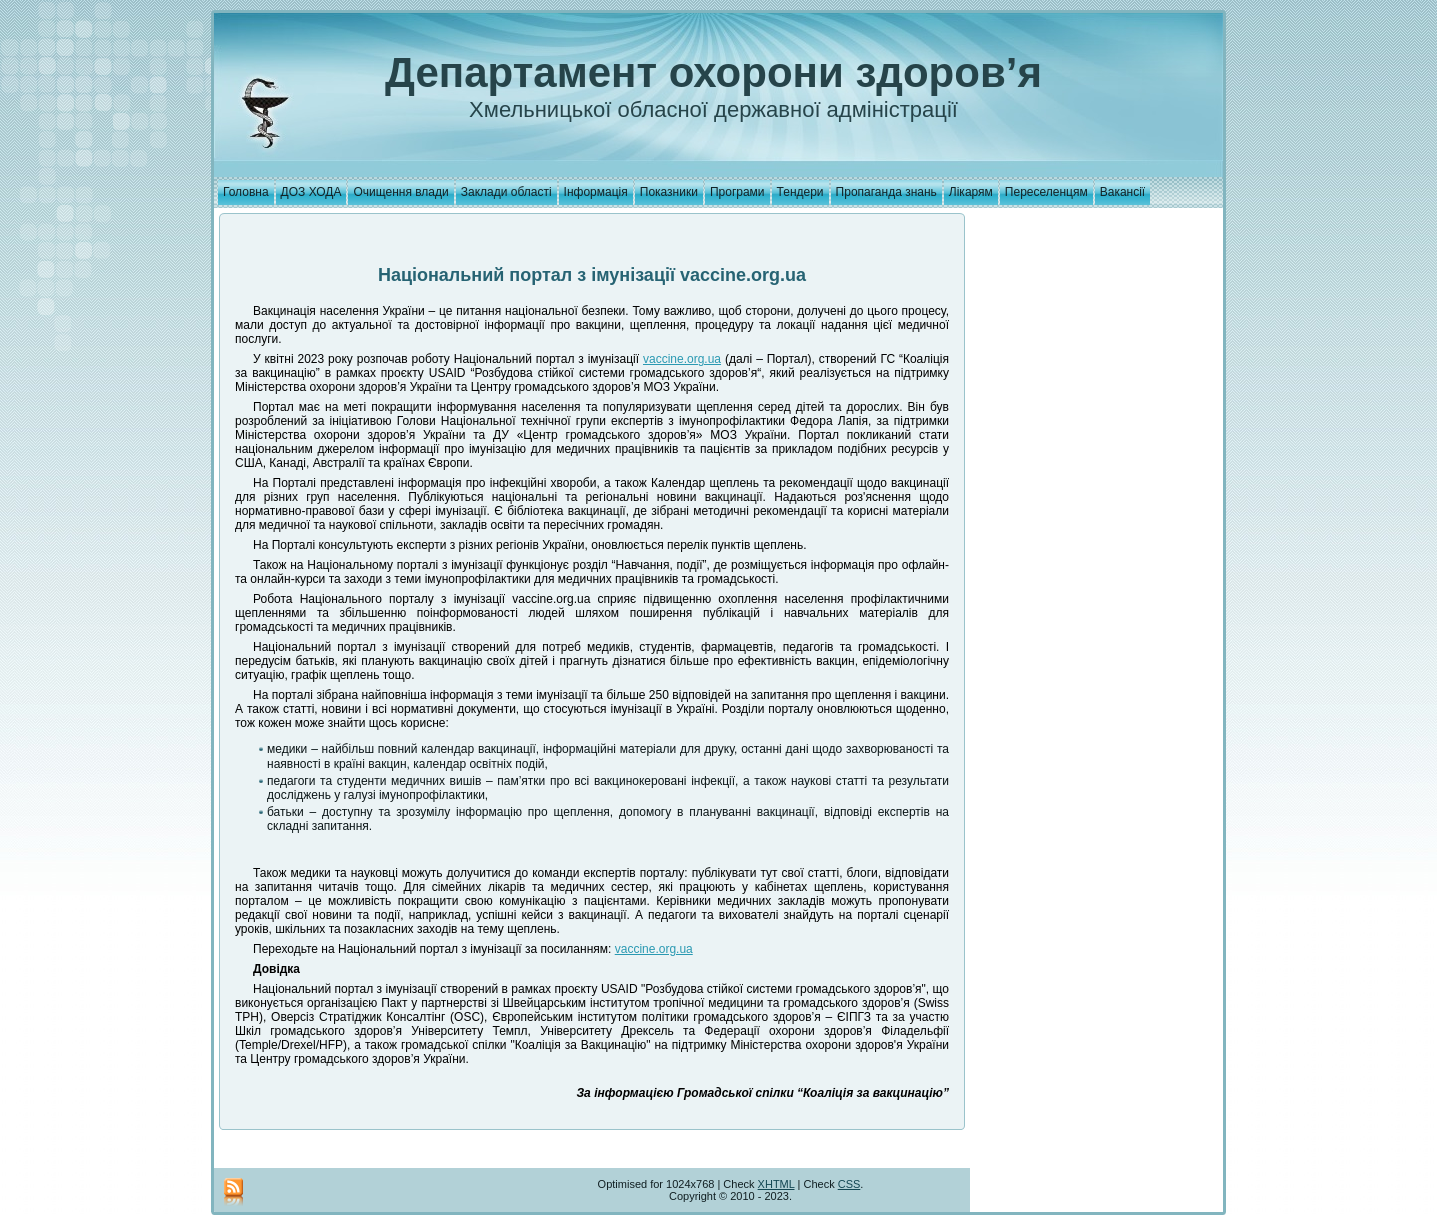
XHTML (776, 1184)
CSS (849, 1184)
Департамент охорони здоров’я (713, 72)
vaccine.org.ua (682, 359)
